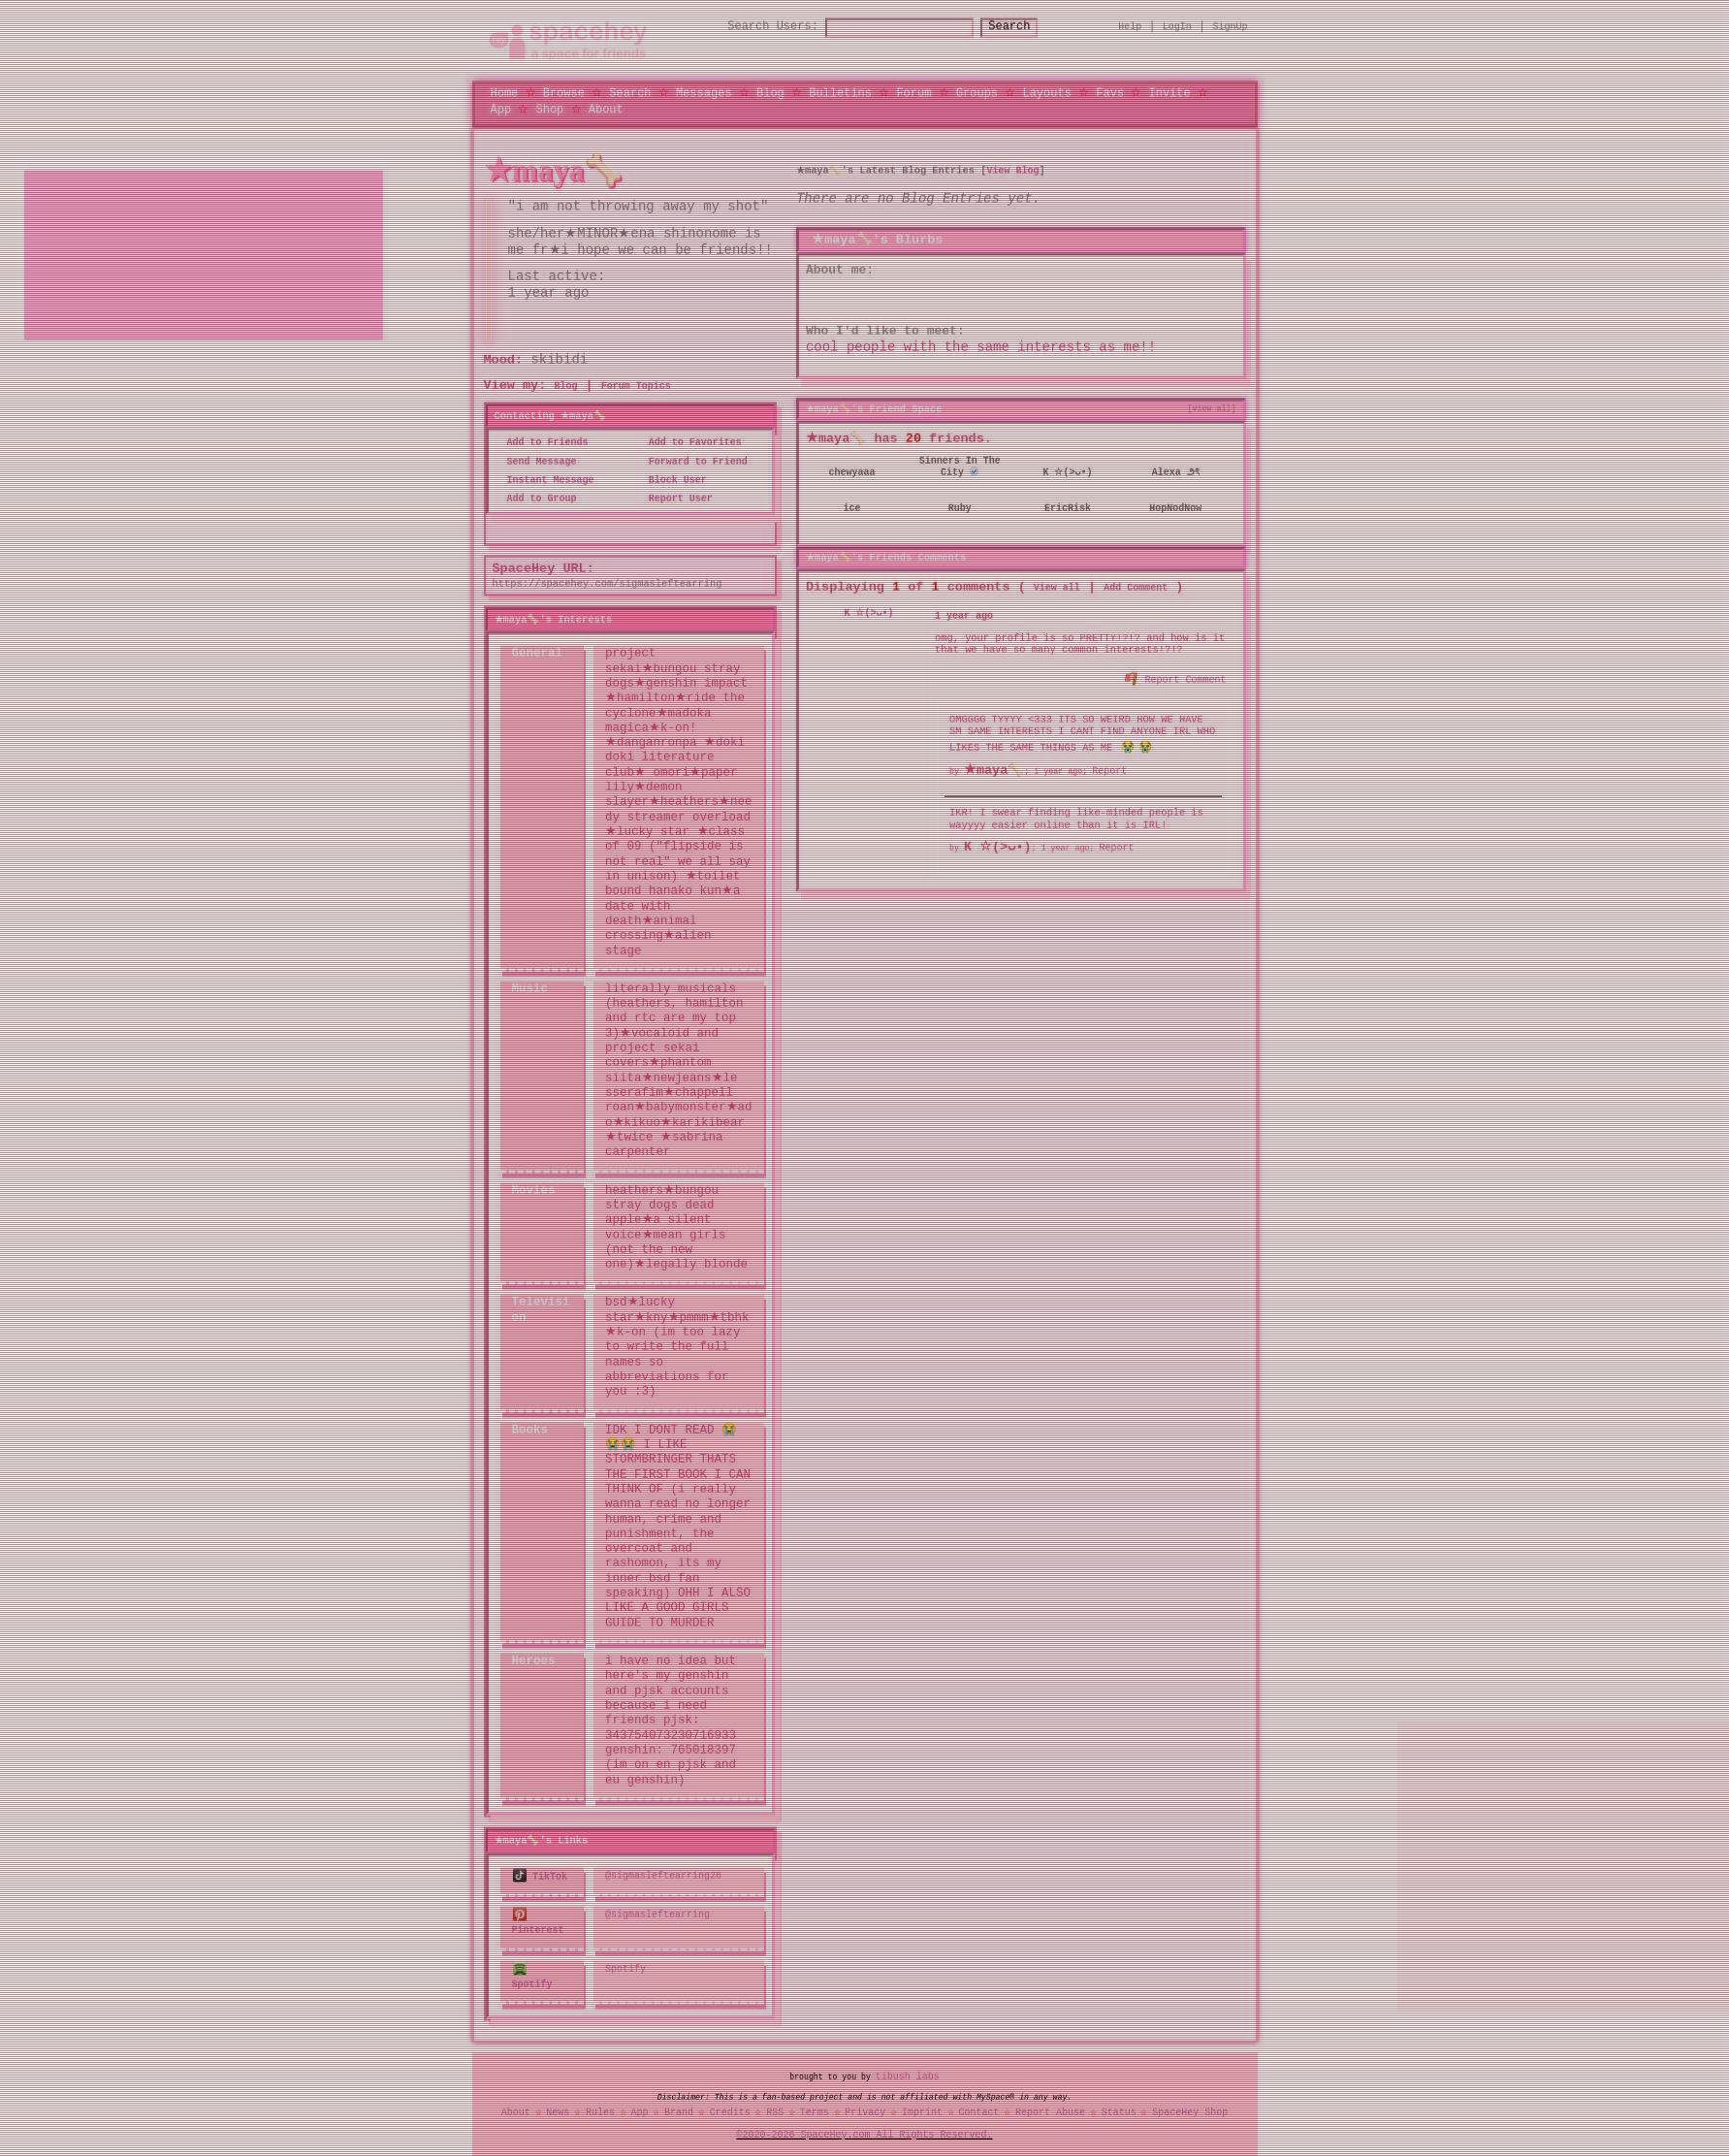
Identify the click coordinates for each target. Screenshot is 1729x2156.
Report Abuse (1050, 2110)
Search (1026, 28)
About (606, 110)
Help (1129, 28)
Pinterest (538, 1923)
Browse (564, 93)
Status (1119, 2110)
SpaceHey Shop (1190, 2110)
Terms (814, 2110)
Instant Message (545, 481)
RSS (775, 2110)
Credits (730, 2110)
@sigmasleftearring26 (663, 1876)
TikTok (540, 1876)
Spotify (625, 1968)
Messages (704, 93)
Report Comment (1176, 678)
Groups (977, 93)
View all (1057, 587)
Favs (1110, 93)
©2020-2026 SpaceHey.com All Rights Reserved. (865, 2132)
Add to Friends (542, 444)
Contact (978, 2110)
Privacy (865, 2110)
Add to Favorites (689, 444)
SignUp (1230, 28)
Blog (770, 93)
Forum (913, 93)
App (501, 110)
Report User (675, 500)
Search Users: (755, 28)
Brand (678, 2110)
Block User (672, 481)
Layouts (1046, 93)
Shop (550, 110)
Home (505, 93)
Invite (1169, 93)
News (557, 2110)
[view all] (1212, 410)
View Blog (1012, 171)
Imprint (922, 2110)
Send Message (536, 462)
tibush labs (908, 2074)
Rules (600, 2110)
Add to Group (536, 500)
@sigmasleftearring (657, 1915)
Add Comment (1136, 587)
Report (1109, 770)
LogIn (1177, 28)
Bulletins (840, 93)
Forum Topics (636, 388)
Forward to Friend (692, 462)
